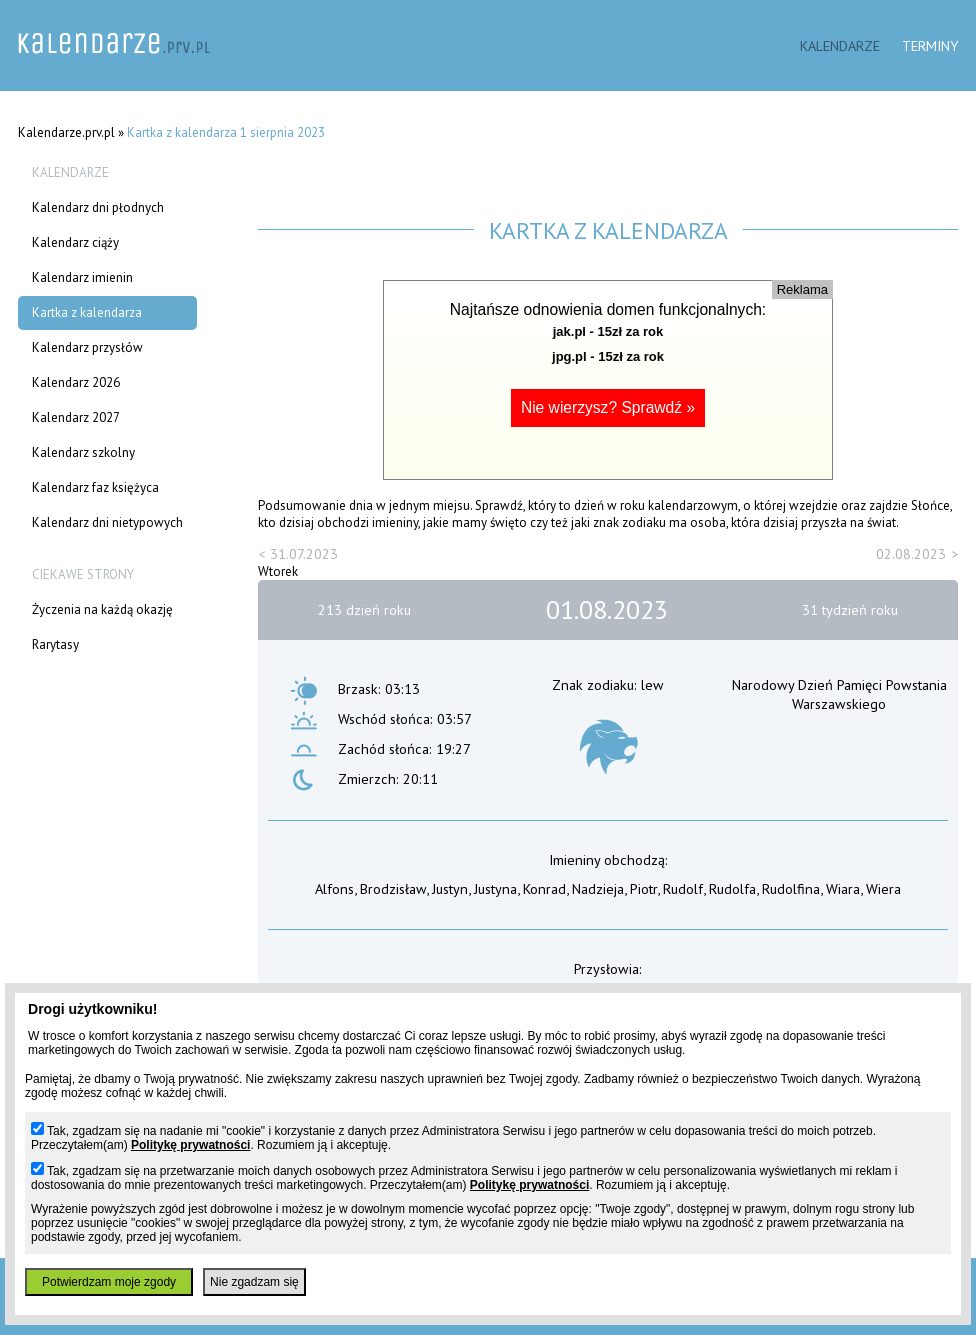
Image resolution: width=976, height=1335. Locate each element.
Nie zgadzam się (254, 1282)
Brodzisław (393, 888)
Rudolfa (732, 888)
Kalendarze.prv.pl (66, 132)
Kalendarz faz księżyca (95, 487)
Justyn (450, 888)
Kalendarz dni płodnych (98, 207)
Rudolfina (791, 888)
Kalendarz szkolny (83, 452)
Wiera (883, 888)
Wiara (843, 888)
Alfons (334, 888)
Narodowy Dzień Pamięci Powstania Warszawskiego (839, 694)
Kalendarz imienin (82, 277)
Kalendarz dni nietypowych (107, 522)
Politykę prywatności (190, 1145)
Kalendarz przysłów (87, 347)
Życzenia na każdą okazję (102, 609)
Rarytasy (55, 644)
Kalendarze (840, 45)
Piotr (643, 888)
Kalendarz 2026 (76, 382)
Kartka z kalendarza (87, 312)
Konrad (544, 888)
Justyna (495, 888)
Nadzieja (598, 888)
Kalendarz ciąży (75, 242)
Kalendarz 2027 (76, 417)
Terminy (930, 45)
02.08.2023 (911, 553)
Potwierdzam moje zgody (109, 1282)
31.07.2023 (304, 553)
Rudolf (683, 888)
